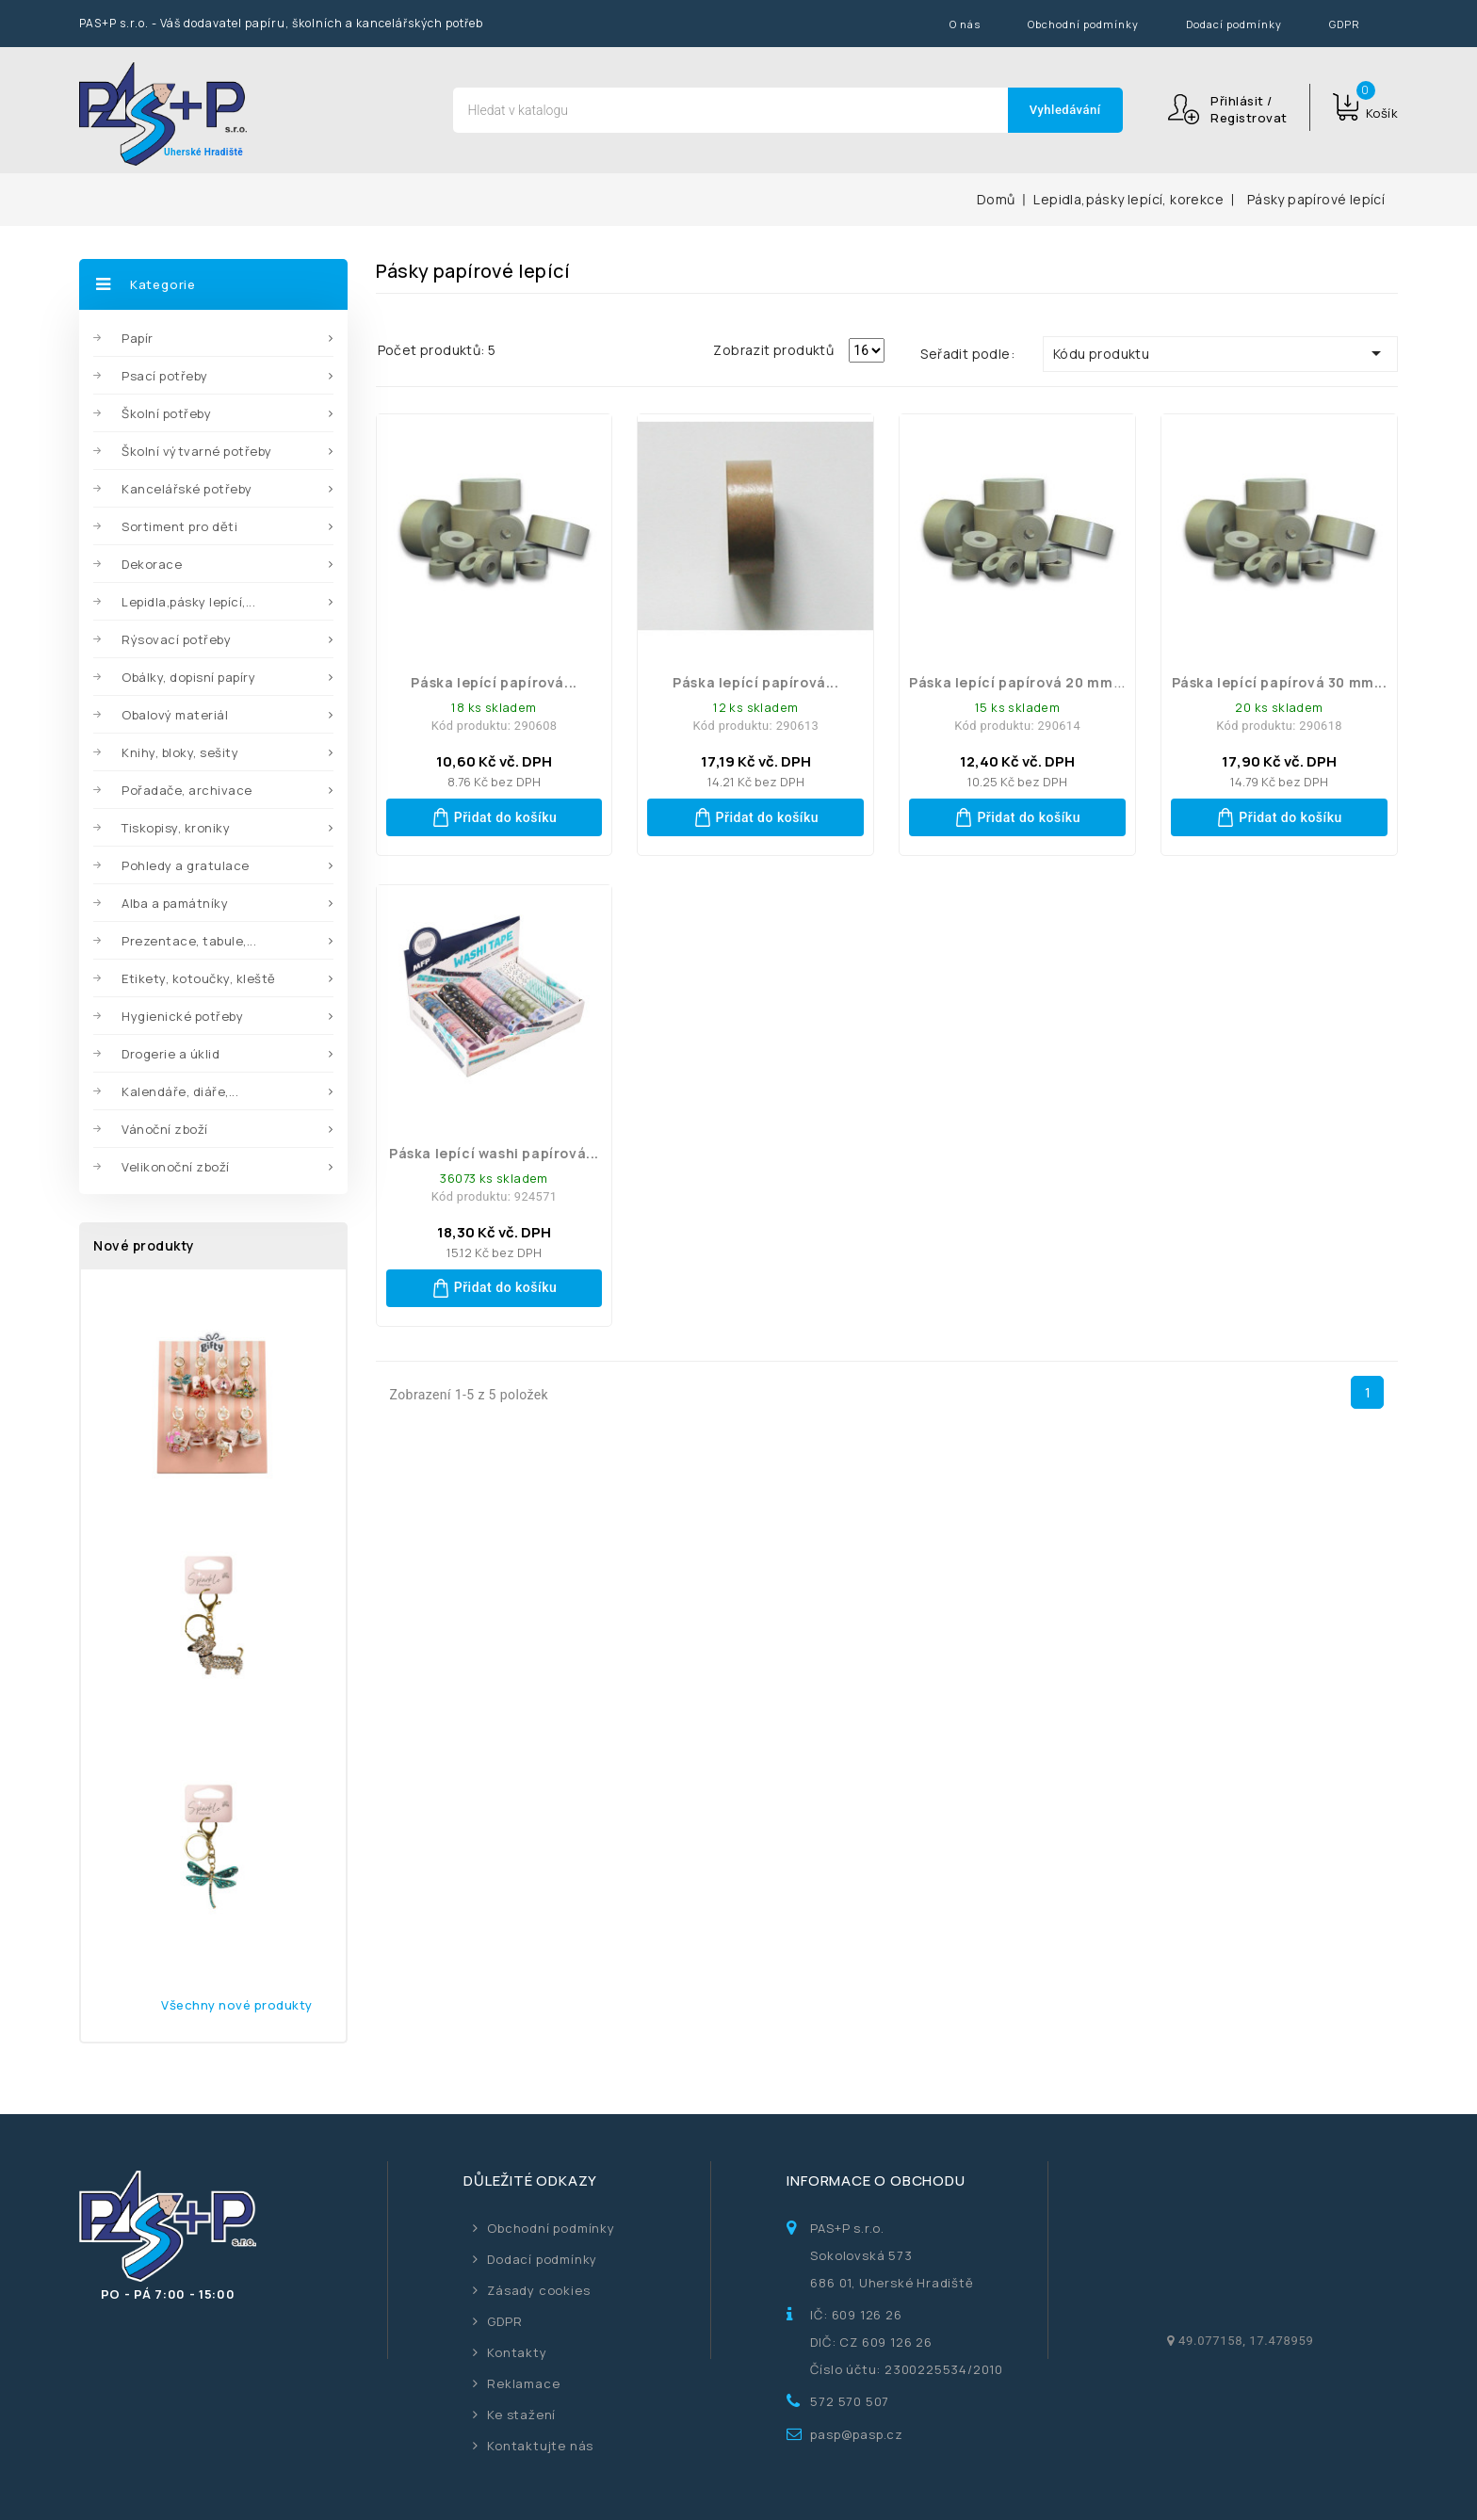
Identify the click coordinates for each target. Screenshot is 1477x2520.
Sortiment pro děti (179, 526)
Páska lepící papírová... (493, 682)
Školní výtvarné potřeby (197, 451)
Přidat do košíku (494, 817)
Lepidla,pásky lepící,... (188, 601)
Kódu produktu (1220, 353)
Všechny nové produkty (237, 2004)
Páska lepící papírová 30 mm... (1280, 682)
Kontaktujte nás (540, 2445)
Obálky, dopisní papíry (188, 677)
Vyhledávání (1065, 110)
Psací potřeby (165, 375)
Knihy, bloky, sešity (180, 752)
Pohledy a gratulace (186, 865)
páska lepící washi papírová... (494, 1153)
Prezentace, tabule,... (189, 940)
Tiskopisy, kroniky (176, 827)
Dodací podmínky (1234, 24)
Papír (138, 338)
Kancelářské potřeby (187, 488)
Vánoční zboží (165, 1129)
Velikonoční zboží (176, 1166)
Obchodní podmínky (1083, 24)
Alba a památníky (175, 903)
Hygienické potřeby (182, 1016)
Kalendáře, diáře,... (180, 1091)
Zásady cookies (538, 2290)
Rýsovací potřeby (176, 639)
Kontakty (516, 2352)
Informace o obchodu (876, 2180)
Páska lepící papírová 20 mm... (1017, 682)
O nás (965, 24)
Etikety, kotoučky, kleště (199, 978)
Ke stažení (521, 2414)
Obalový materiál (175, 714)
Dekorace (152, 564)
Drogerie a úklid (170, 1053)
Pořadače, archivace (187, 790)
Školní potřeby (166, 413)
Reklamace (523, 2383)
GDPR (1344, 24)
